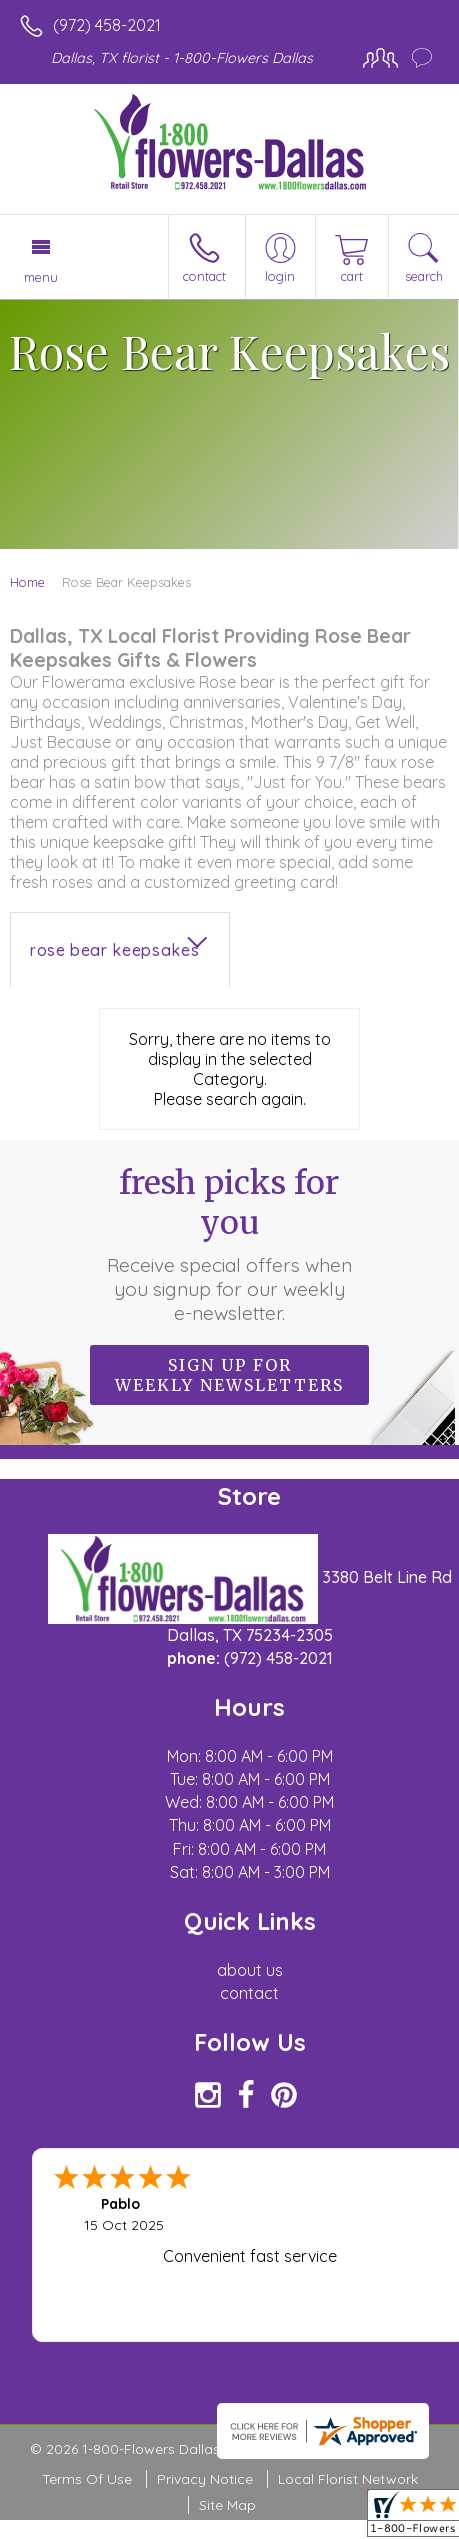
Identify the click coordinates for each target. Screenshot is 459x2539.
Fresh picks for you (230, 1244)
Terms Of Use (87, 2479)
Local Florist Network (348, 2479)
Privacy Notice (205, 2479)
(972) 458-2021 (107, 25)
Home (27, 582)
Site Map (227, 2505)
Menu (41, 277)
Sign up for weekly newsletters (229, 1375)
